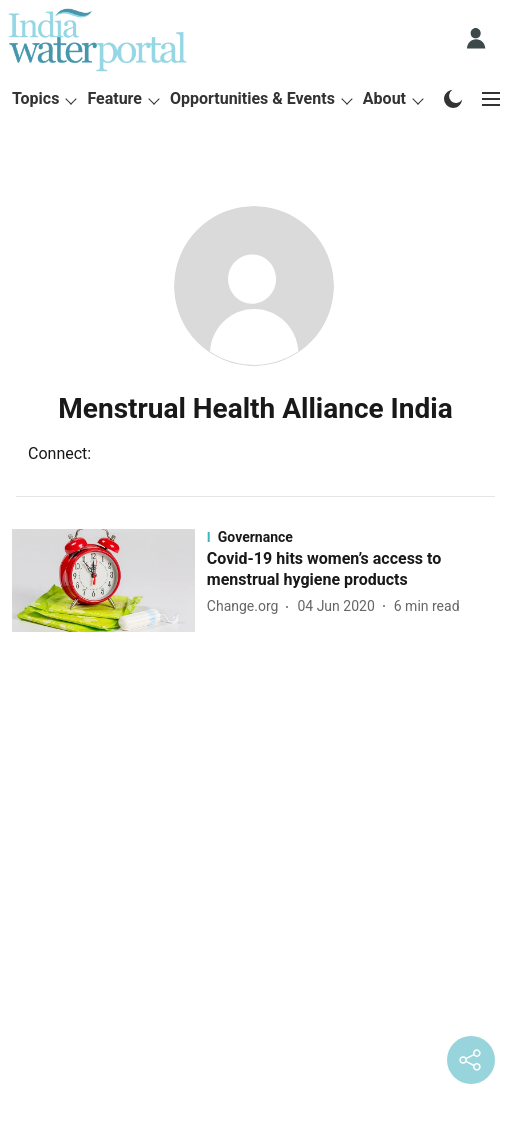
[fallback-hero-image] (109, 580)
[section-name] (353, 537)
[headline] (353, 570)
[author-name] (247, 606)
